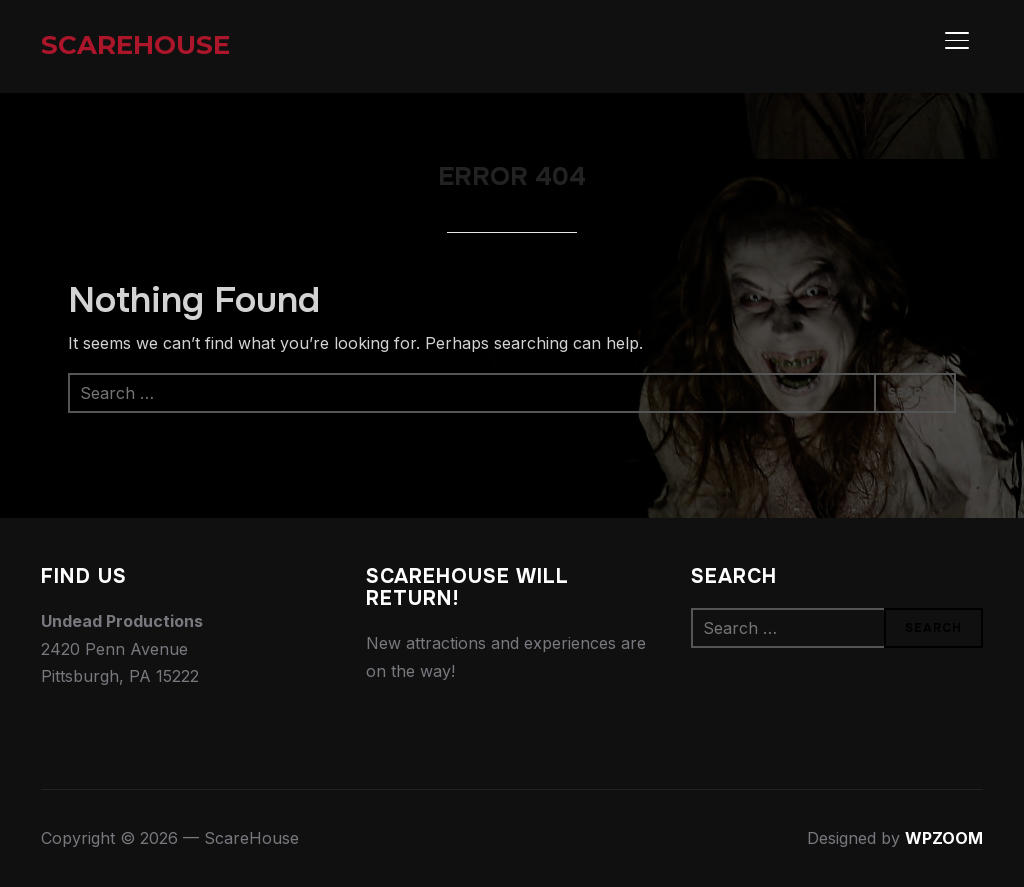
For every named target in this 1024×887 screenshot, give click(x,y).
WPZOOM (944, 838)
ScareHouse (135, 45)
